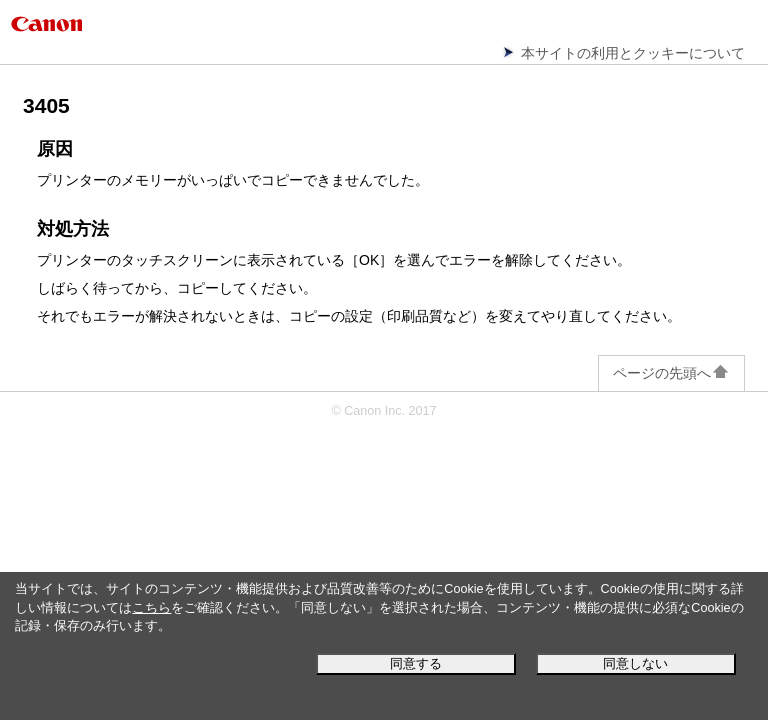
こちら (151, 608)
